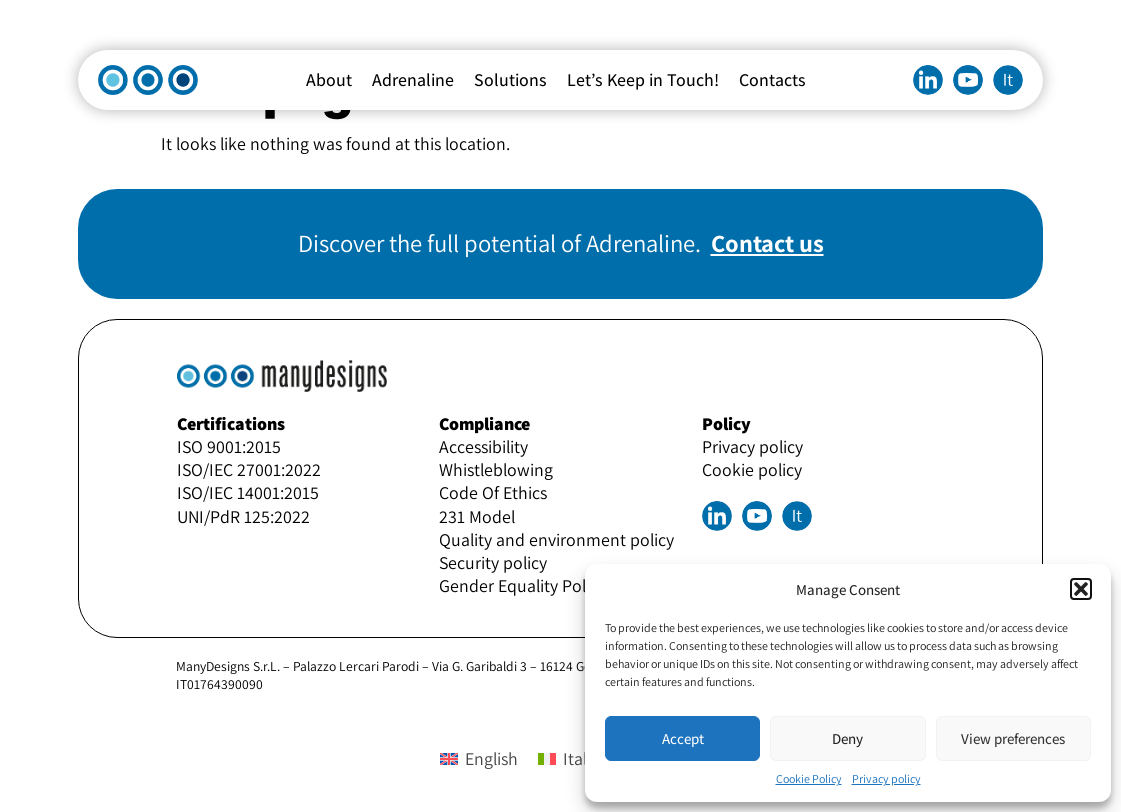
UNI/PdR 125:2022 (243, 516)
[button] (1081, 589)
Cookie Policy (809, 778)
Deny (847, 738)
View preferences (1013, 738)
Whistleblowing (496, 469)
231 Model (477, 516)
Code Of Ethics (493, 492)
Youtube (968, 80)
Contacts (772, 79)
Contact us (767, 243)
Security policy (493, 562)
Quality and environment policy (556, 539)
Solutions (510, 79)
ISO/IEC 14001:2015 (248, 492)
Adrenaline (413, 79)
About (329, 79)
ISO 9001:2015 (229, 446)
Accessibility (483, 446)
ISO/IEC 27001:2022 (249, 469)
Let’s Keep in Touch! (643, 79)
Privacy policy (886, 778)
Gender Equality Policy (522, 585)
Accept (683, 738)
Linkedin (928, 80)
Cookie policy (752, 469)
